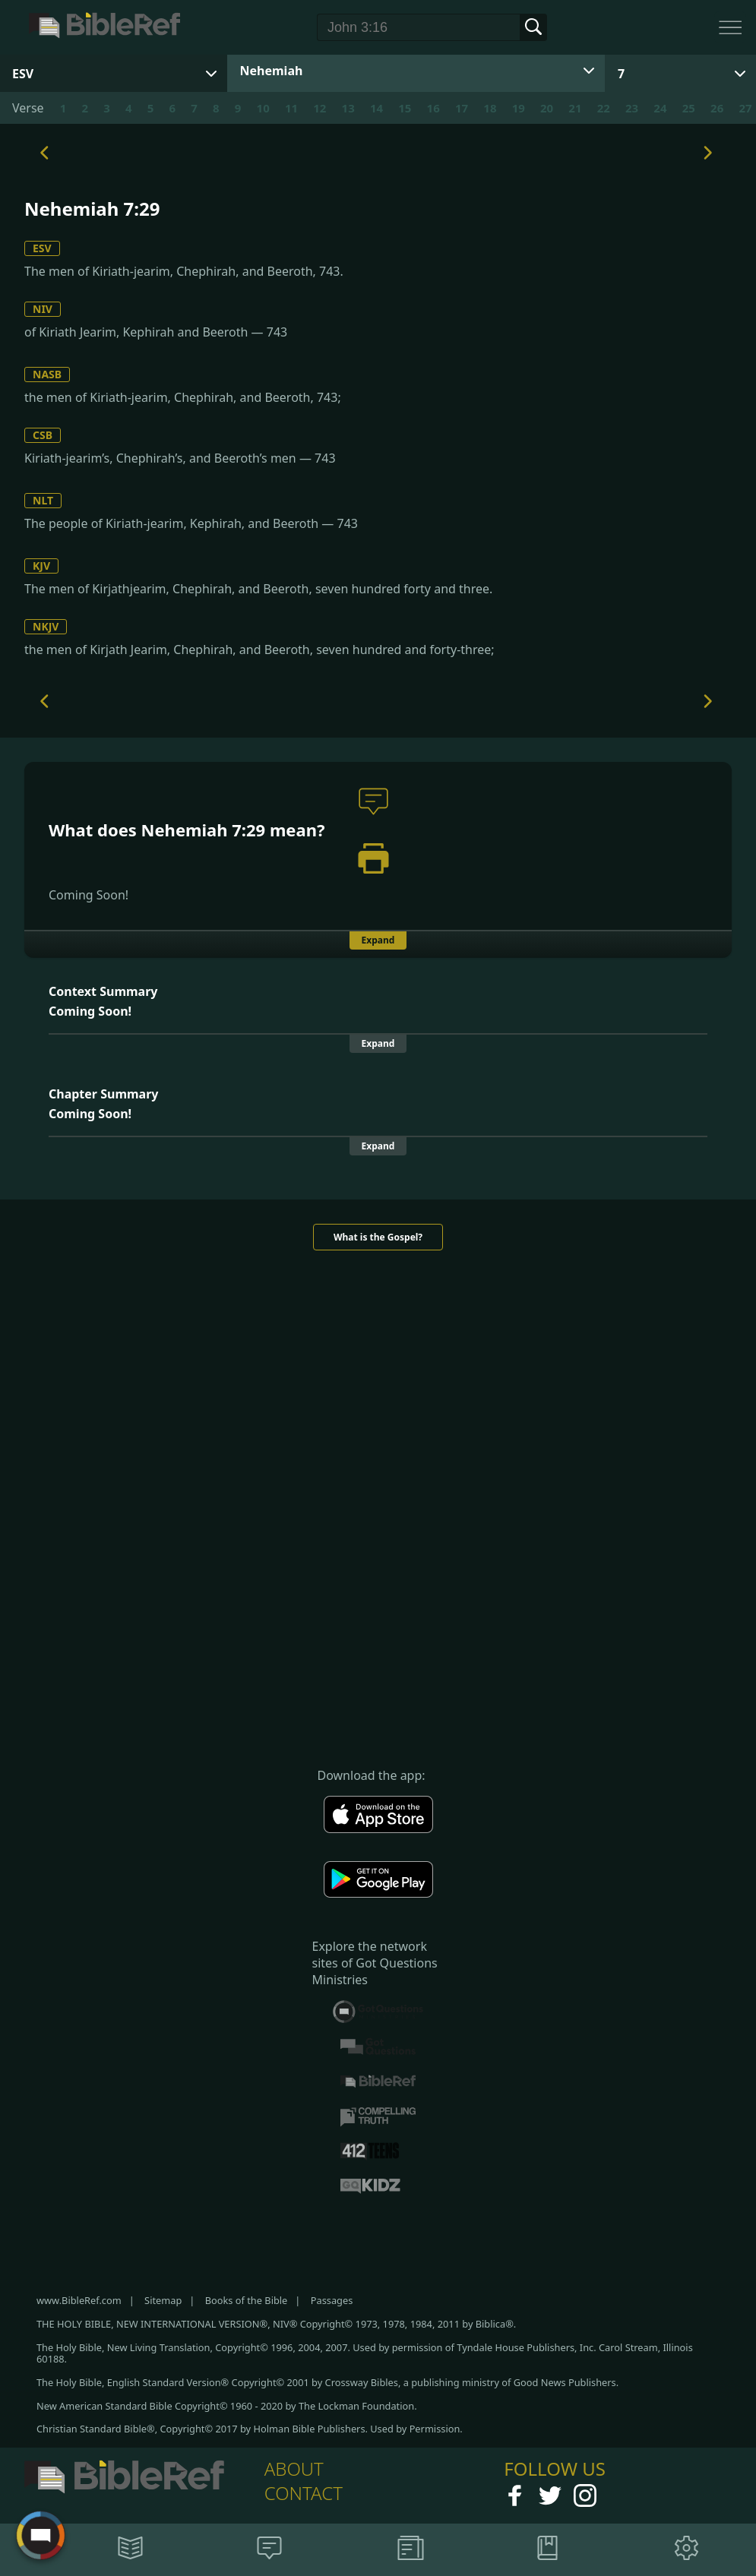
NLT (43, 500)
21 (574, 107)
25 (688, 107)
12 (319, 107)
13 (348, 107)
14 (376, 107)
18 (489, 107)
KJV (41, 565)
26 (716, 107)
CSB (42, 435)
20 (546, 107)
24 (659, 107)
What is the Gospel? (378, 1237)
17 (461, 107)
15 (404, 107)
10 (263, 107)
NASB (47, 374)
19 (518, 107)
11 (291, 107)
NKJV (46, 626)
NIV (42, 309)
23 (631, 107)
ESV (42, 248)
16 (433, 107)
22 (603, 107)
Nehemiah (271, 70)
